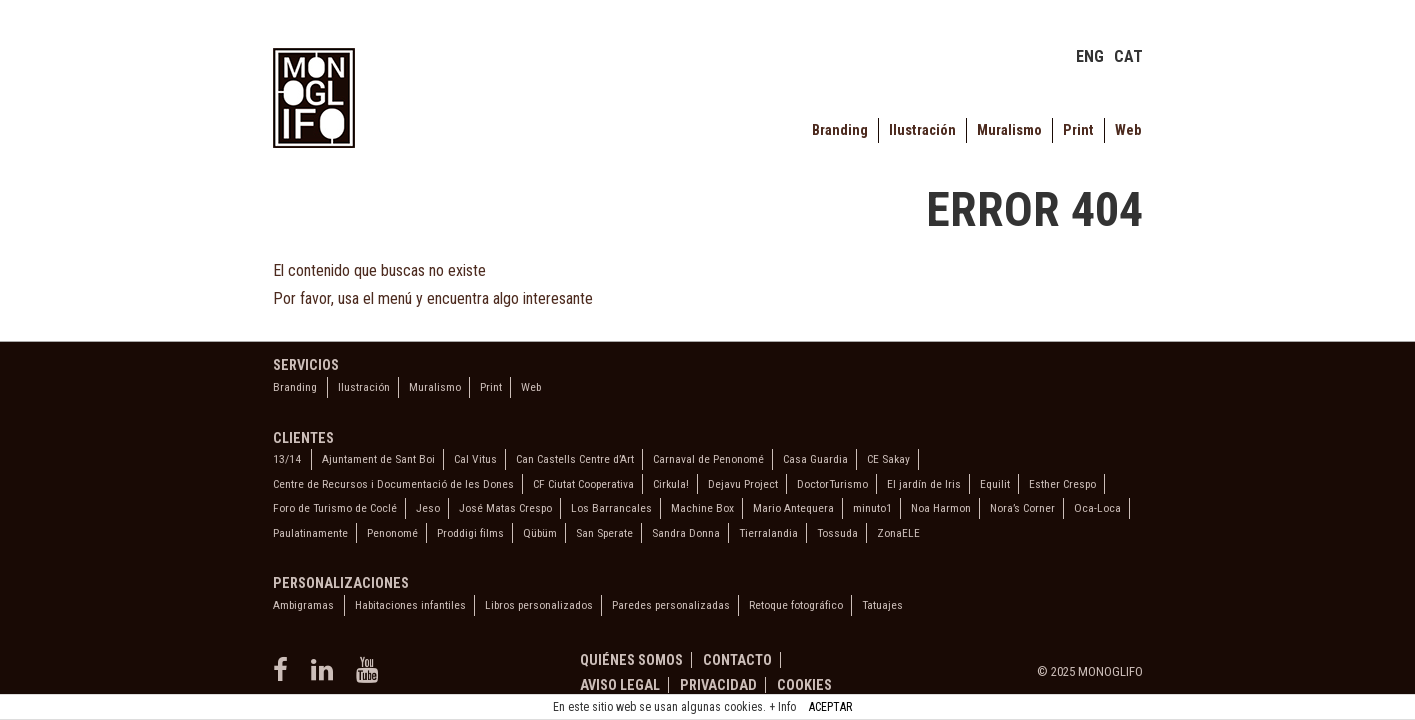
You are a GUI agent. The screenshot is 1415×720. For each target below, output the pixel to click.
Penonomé (392, 533)
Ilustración (922, 130)
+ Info (782, 707)
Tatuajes (882, 605)
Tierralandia (768, 533)
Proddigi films (470, 533)
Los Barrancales (611, 508)
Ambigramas (303, 605)
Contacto (737, 660)
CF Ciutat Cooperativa (583, 484)
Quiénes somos (631, 660)
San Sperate (604, 533)
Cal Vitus (475, 459)
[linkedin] (326, 676)
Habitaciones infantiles (410, 605)
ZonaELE (898, 533)
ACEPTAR (830, 707)
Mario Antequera (793, 508)
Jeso (428, 508)
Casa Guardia (815, 459)
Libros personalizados (539, 605)
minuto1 (872, 508)
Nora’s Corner (1022, 508)
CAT (1128, 56)
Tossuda (837, 533)
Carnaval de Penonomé (708, 459)
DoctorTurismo (832, 484)
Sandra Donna (686, 533)
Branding (840, 130)
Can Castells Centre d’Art (575, 459)
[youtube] (369, 676)
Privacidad (718, 685)
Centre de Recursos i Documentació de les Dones (393, 484)
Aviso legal (620, 685)
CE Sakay (888, 459)
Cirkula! (671, 484)
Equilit (995, 484)
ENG (1090, 56)
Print (1078, 130)
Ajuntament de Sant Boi (378, 459)
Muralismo (1009, 130)
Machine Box (702, 508)
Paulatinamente (310, 533)
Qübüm (540, 533)
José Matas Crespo (505, 508)
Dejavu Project (743, 484)
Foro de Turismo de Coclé (335, 508)
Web (1128, 130)
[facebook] (284, 676)
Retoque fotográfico (796, 605)
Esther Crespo (1062, 484)
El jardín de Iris (924, 484)
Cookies (804, 685)
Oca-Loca (1097, 508)
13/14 (287, 459)
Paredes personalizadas (671, 605)
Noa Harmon (941, 508)
